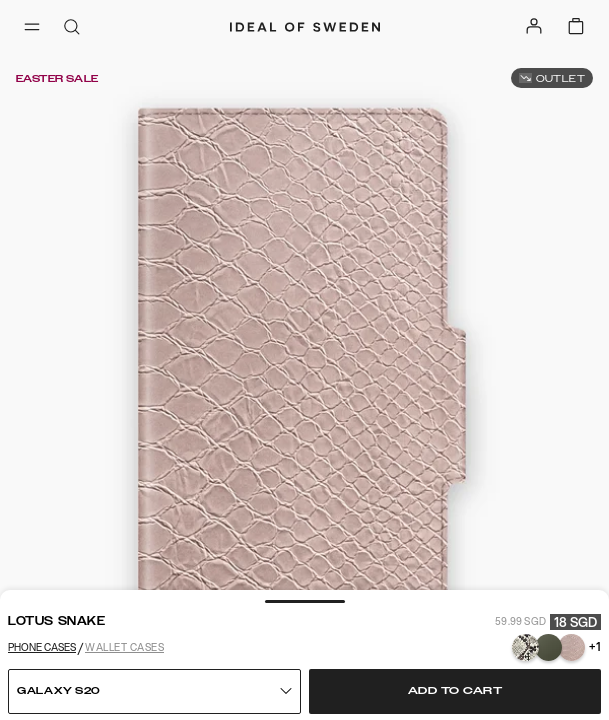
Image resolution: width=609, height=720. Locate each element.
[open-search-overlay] (72, 28)
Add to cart (455, 691)
